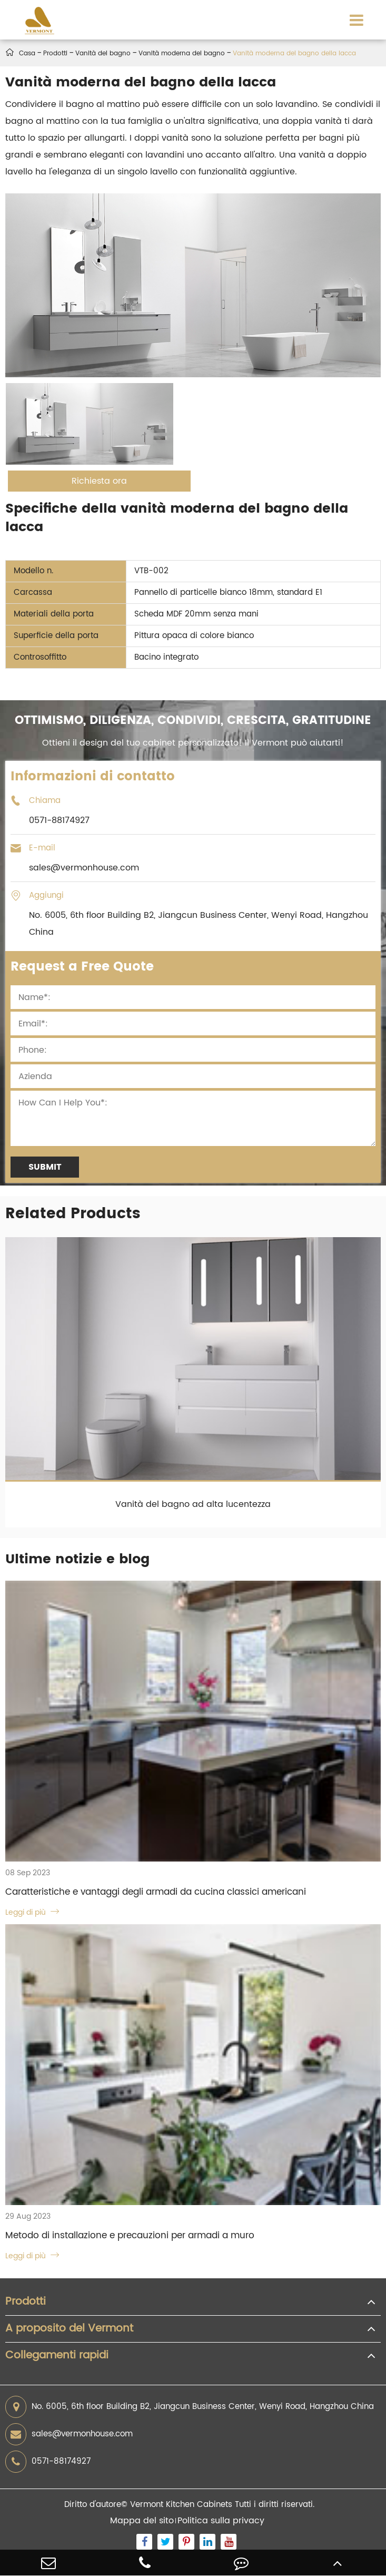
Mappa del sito (142, 2521)
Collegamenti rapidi (56, 2356)
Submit (45, 1167)
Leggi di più (32, 1912)
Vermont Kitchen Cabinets (181, 2504)
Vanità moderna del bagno (181, 53)
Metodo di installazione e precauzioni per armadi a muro (129, 2235)
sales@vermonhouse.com (69, 2434)
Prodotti (55, 53)
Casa (27, 53)
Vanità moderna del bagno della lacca (294, 53)
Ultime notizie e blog (77, 1559)
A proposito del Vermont (69, 2329)
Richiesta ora (99, 481)
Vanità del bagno (103, 53)
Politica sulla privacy (220, 2521)
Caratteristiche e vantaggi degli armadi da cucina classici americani (155, 1892)
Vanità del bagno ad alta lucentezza (193, 1504)
